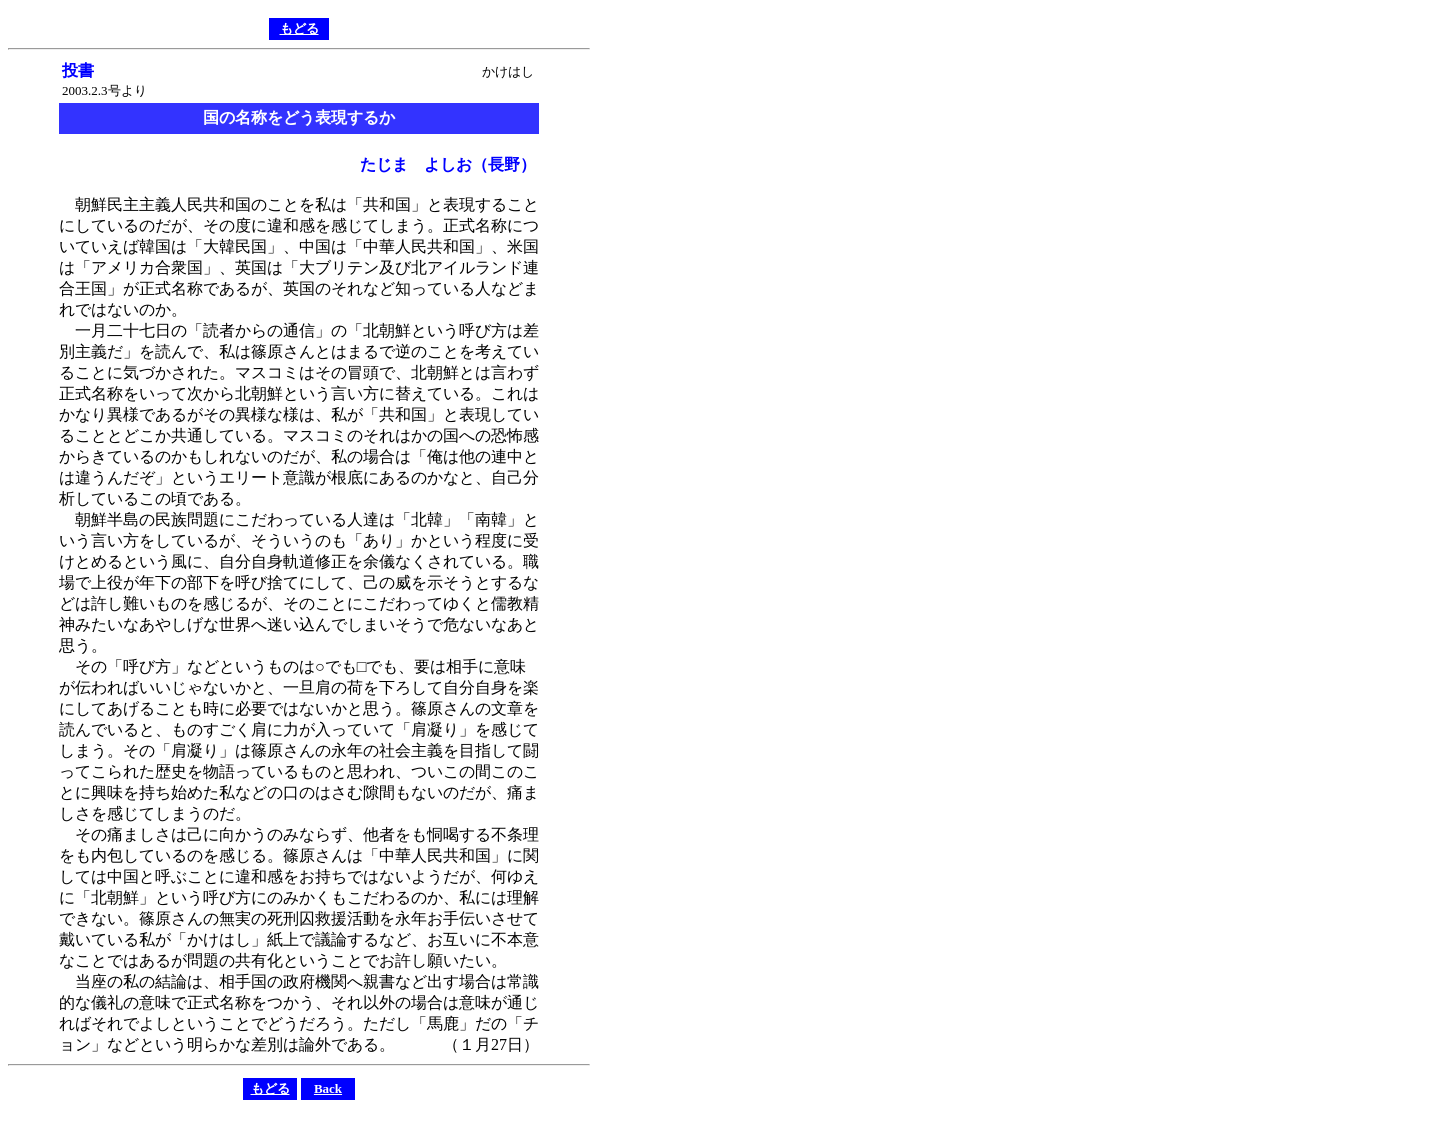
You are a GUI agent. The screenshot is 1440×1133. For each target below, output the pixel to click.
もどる (299, 28)
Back (328, 1088)
